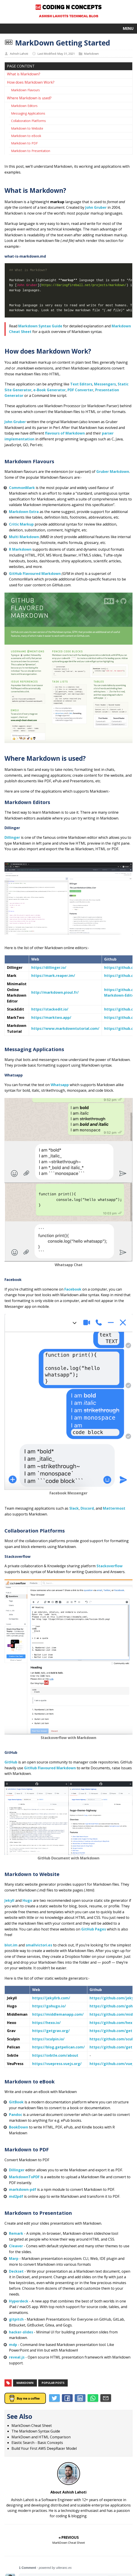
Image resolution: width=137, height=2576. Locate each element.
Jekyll (9, 1900)
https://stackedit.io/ (49, 1009)
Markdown (91, 54)
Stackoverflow (110, 1565)
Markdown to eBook (26, 136)
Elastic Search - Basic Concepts (37, 2442)
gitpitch (16, 2319)
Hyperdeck (18, 2301)
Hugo (27, 1900)
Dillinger (12, 837)
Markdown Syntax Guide (40, 326)
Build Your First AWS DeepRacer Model (44, 2448)
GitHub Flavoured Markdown (35, 573)
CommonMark (22, 487)
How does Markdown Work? (30, 82)
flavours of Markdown (65, 433)
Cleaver (16, 2245)
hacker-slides (21, 2332)
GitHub (10, 1762)
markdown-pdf (22, 2189)
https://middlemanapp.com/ (58, 2014)
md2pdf (16, 2196)
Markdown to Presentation (30, 151)
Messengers (105, 384)
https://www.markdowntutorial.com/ (65, 1028)
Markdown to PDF (24, 143)
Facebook (72, 1289)
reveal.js (17, 2357)
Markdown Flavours (25, 90)
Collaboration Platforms (28, 121)
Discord (87, 1508)
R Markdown (20, 549)
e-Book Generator (49, 389)
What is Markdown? (23, 74)
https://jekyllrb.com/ (51, 1998)
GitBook (16, 2102)
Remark (16, 2233)
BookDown (18, 2127)
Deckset (16, 2271)
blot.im (11, 1945)
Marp (13, 2258)
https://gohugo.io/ (49, 2006)
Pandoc (15, 2114)
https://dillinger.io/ (48, 967)
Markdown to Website (27, 128)
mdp (13, 2344)
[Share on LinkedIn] (80, 2398)
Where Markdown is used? (29, 98)
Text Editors (81, 384)
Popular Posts (53, 2383)
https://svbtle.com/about (55, 2055)
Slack (74, 1508)
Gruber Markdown (112, 471)
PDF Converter (80, 389)
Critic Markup (21, 524)
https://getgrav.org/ (51, 2030)
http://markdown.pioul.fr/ (55, 992)
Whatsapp (60, 1084)
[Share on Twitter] (54, 2398)
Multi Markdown (24, 536)
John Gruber (96, 207)
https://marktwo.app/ (51, 1017)
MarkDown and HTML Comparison (41, 2437)
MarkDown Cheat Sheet (31, 2425)
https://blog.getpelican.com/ (58, 2047)
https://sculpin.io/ (48, 2039)
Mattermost (114, 1508)
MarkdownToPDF (24, 2176)
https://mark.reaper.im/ (53, 975)
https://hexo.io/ (46, 2022)
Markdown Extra (24, 511)
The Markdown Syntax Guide (35, 2431)
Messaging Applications (28, 113)
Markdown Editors (24, 106)
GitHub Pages (93, 1929)
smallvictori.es (39, 1945)
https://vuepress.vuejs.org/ (57, 2063)
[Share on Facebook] (67, 2398)
